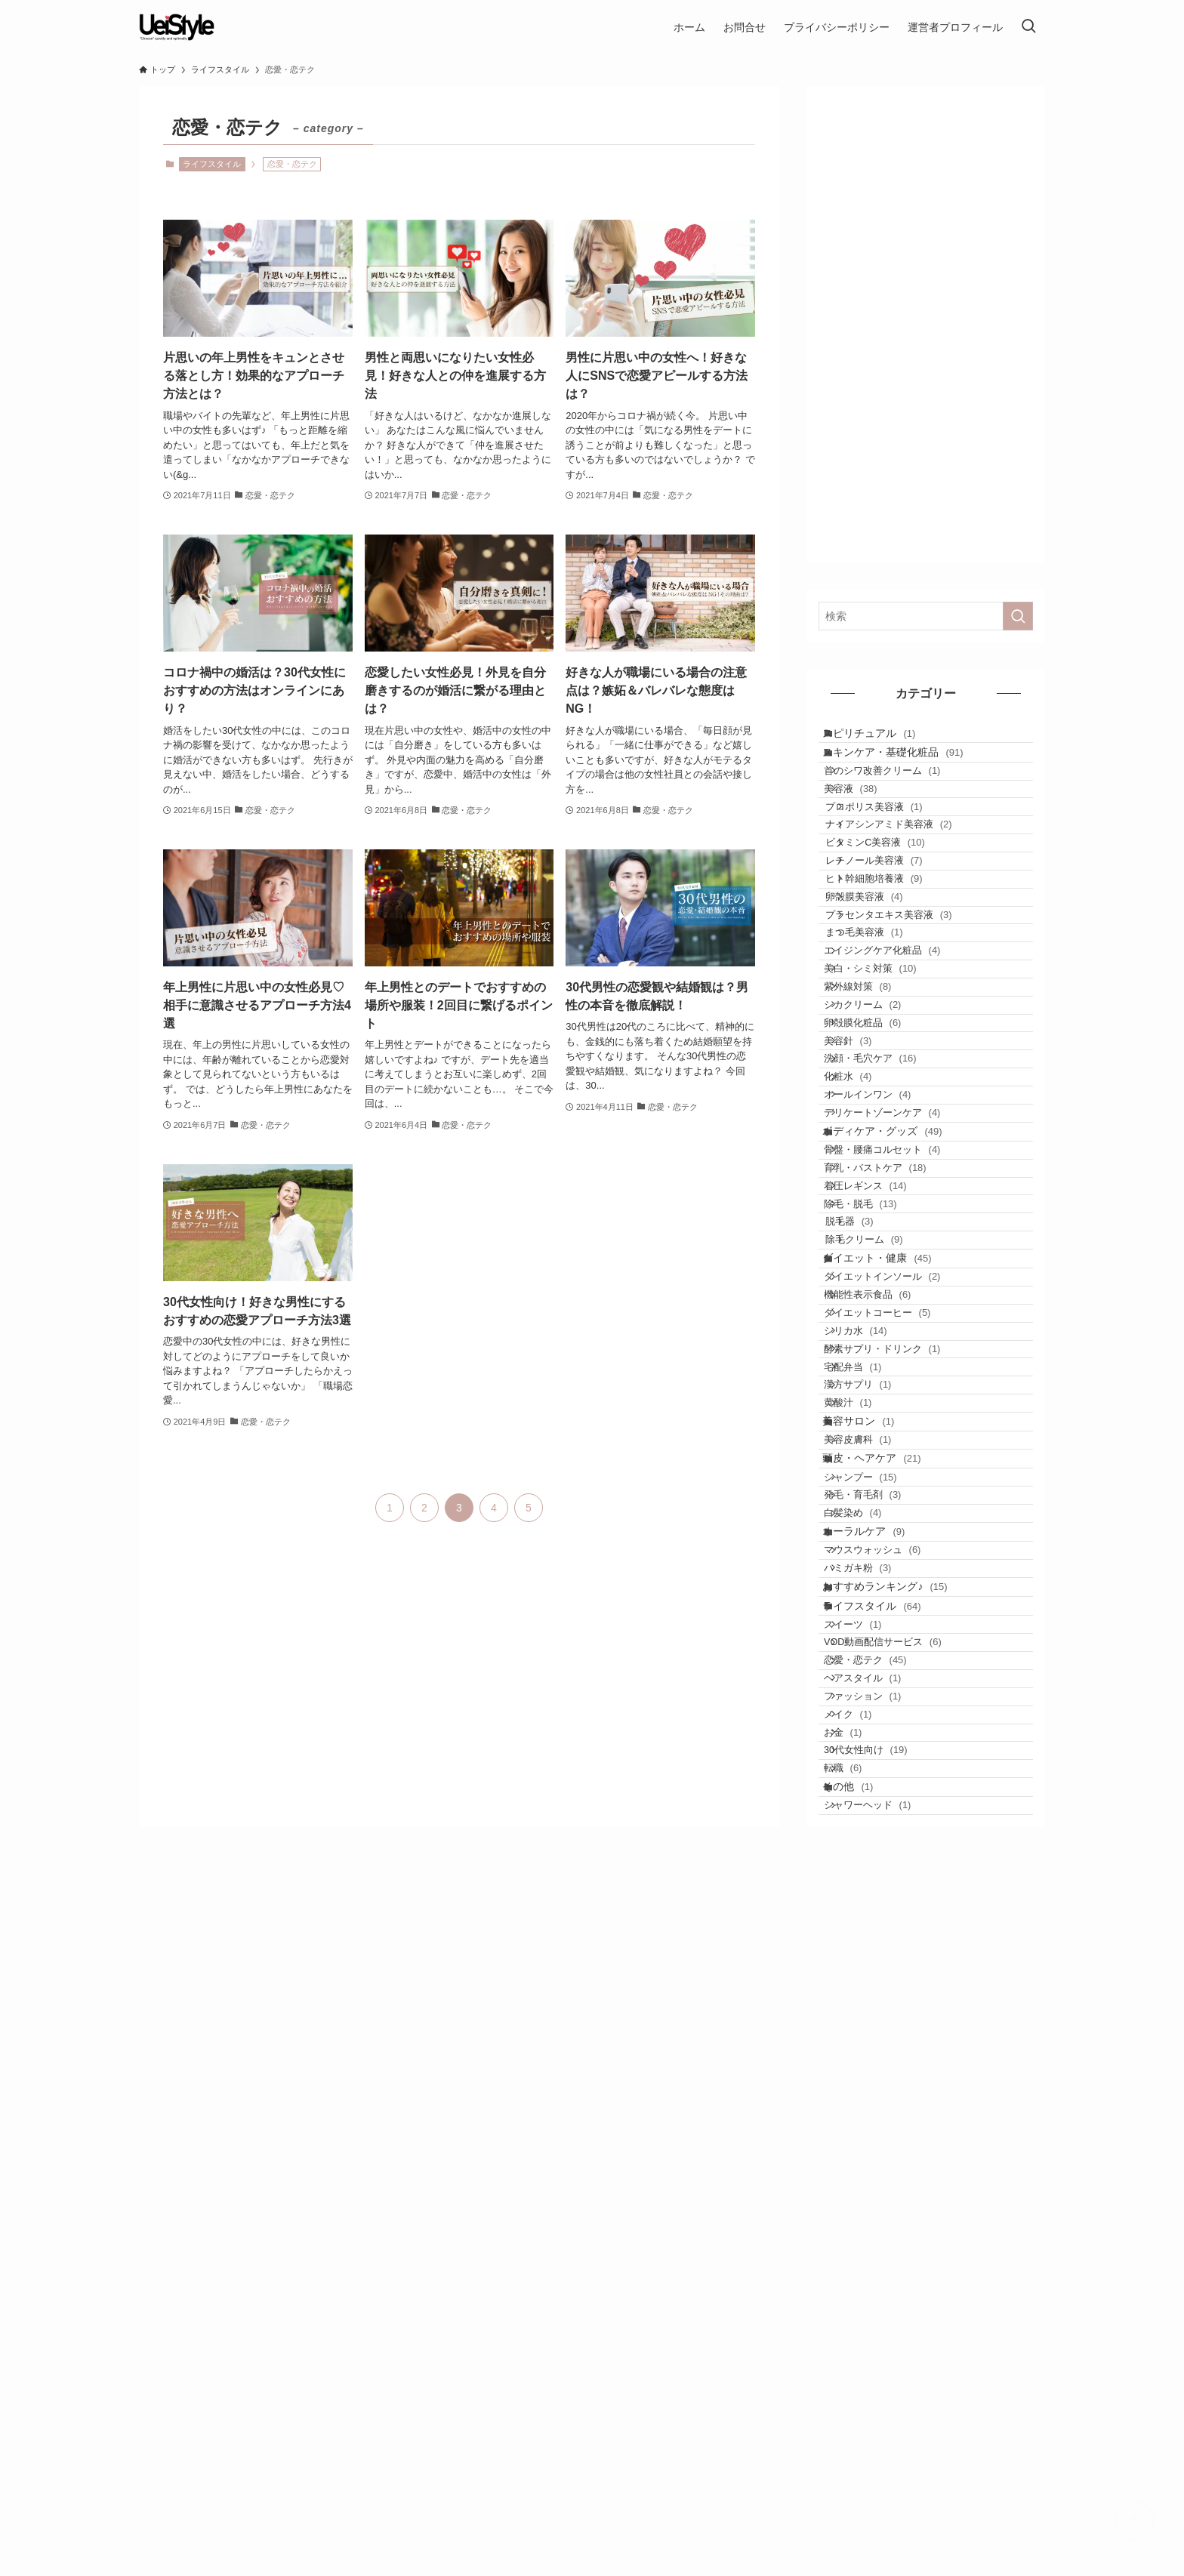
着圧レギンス (884, 1471)
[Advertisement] (926, 324)
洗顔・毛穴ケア (889, 1265)
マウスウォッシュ (891, 2062)
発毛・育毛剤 (881, 1972)
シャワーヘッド (886, 2476)
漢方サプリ (876, 1793)
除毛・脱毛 (879, 1500)
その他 (862, 2446)
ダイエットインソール (901, 1619)
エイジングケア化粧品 (901, 1091)
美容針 (866, 1236)
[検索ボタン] (1028, 27)
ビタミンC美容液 (899, 917)
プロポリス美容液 (897, 858)
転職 (861, 2415)
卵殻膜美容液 (888, 1003)
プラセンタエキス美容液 (912, 1033)
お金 (861, 2357)
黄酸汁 (866, 1823)
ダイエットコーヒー (896, 1677)
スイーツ (871, 2183)
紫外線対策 (876, 1149)
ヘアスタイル (881, 2270)
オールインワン (886, 1324)
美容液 (869, 829)
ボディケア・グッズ (897, 1383)
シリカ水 (874, 1706)
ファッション (881, 2299)
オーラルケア (878, 2032)
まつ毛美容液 (888, 1062)
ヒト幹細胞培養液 (897, 975)
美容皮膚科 (876, 1883)
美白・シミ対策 (889, 1120)
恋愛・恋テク (884, 2241)
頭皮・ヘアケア (886, 1913)
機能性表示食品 (886, 1648)
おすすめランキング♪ (899, 2121)
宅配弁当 (871, 1764)
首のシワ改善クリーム (901, 800)
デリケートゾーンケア (901, 1352)
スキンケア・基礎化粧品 (907, 770)
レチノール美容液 (897, 945)
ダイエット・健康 (891, 1588)
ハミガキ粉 (876, 2091)
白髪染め (871, 2001)
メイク (866, 2328)
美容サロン (873, 1853)
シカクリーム (881, 1178)
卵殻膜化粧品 (881, 1207)
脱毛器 (873, 1529)
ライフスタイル (212, 163)
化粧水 (866, 1294)
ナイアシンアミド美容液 (912, 887)
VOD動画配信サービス (901, 2211)
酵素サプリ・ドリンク (901, 1735)
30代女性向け (885, 2386)
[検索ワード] (926, 616)
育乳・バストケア (894, 1442)
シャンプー (879, 1943)
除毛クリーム (888, 1558)
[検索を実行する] (1018, 616)
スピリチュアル (883, 739)
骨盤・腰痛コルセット (901, 1413)
